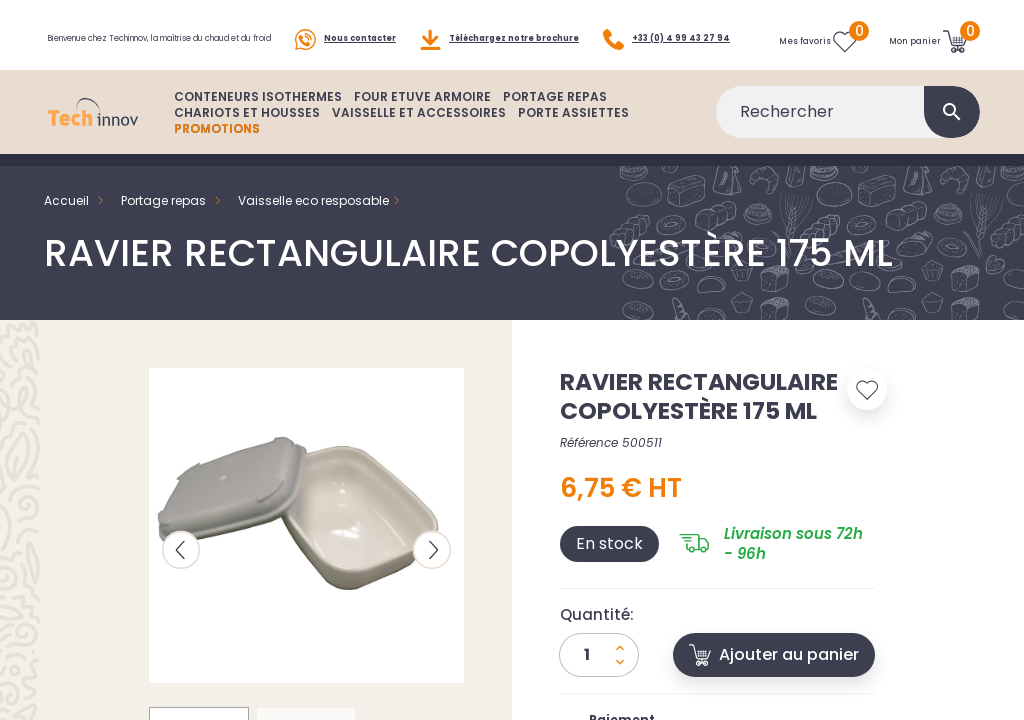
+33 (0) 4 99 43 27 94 (111, 71)
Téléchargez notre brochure (499, 26)
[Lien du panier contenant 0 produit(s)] (928, 48)
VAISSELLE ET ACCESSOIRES (419, 140)
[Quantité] (599, 683)
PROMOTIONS (217, 156)
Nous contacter (345, 26)
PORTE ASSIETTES (573, 140)
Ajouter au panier (774, 682)
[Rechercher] (848, 140)
